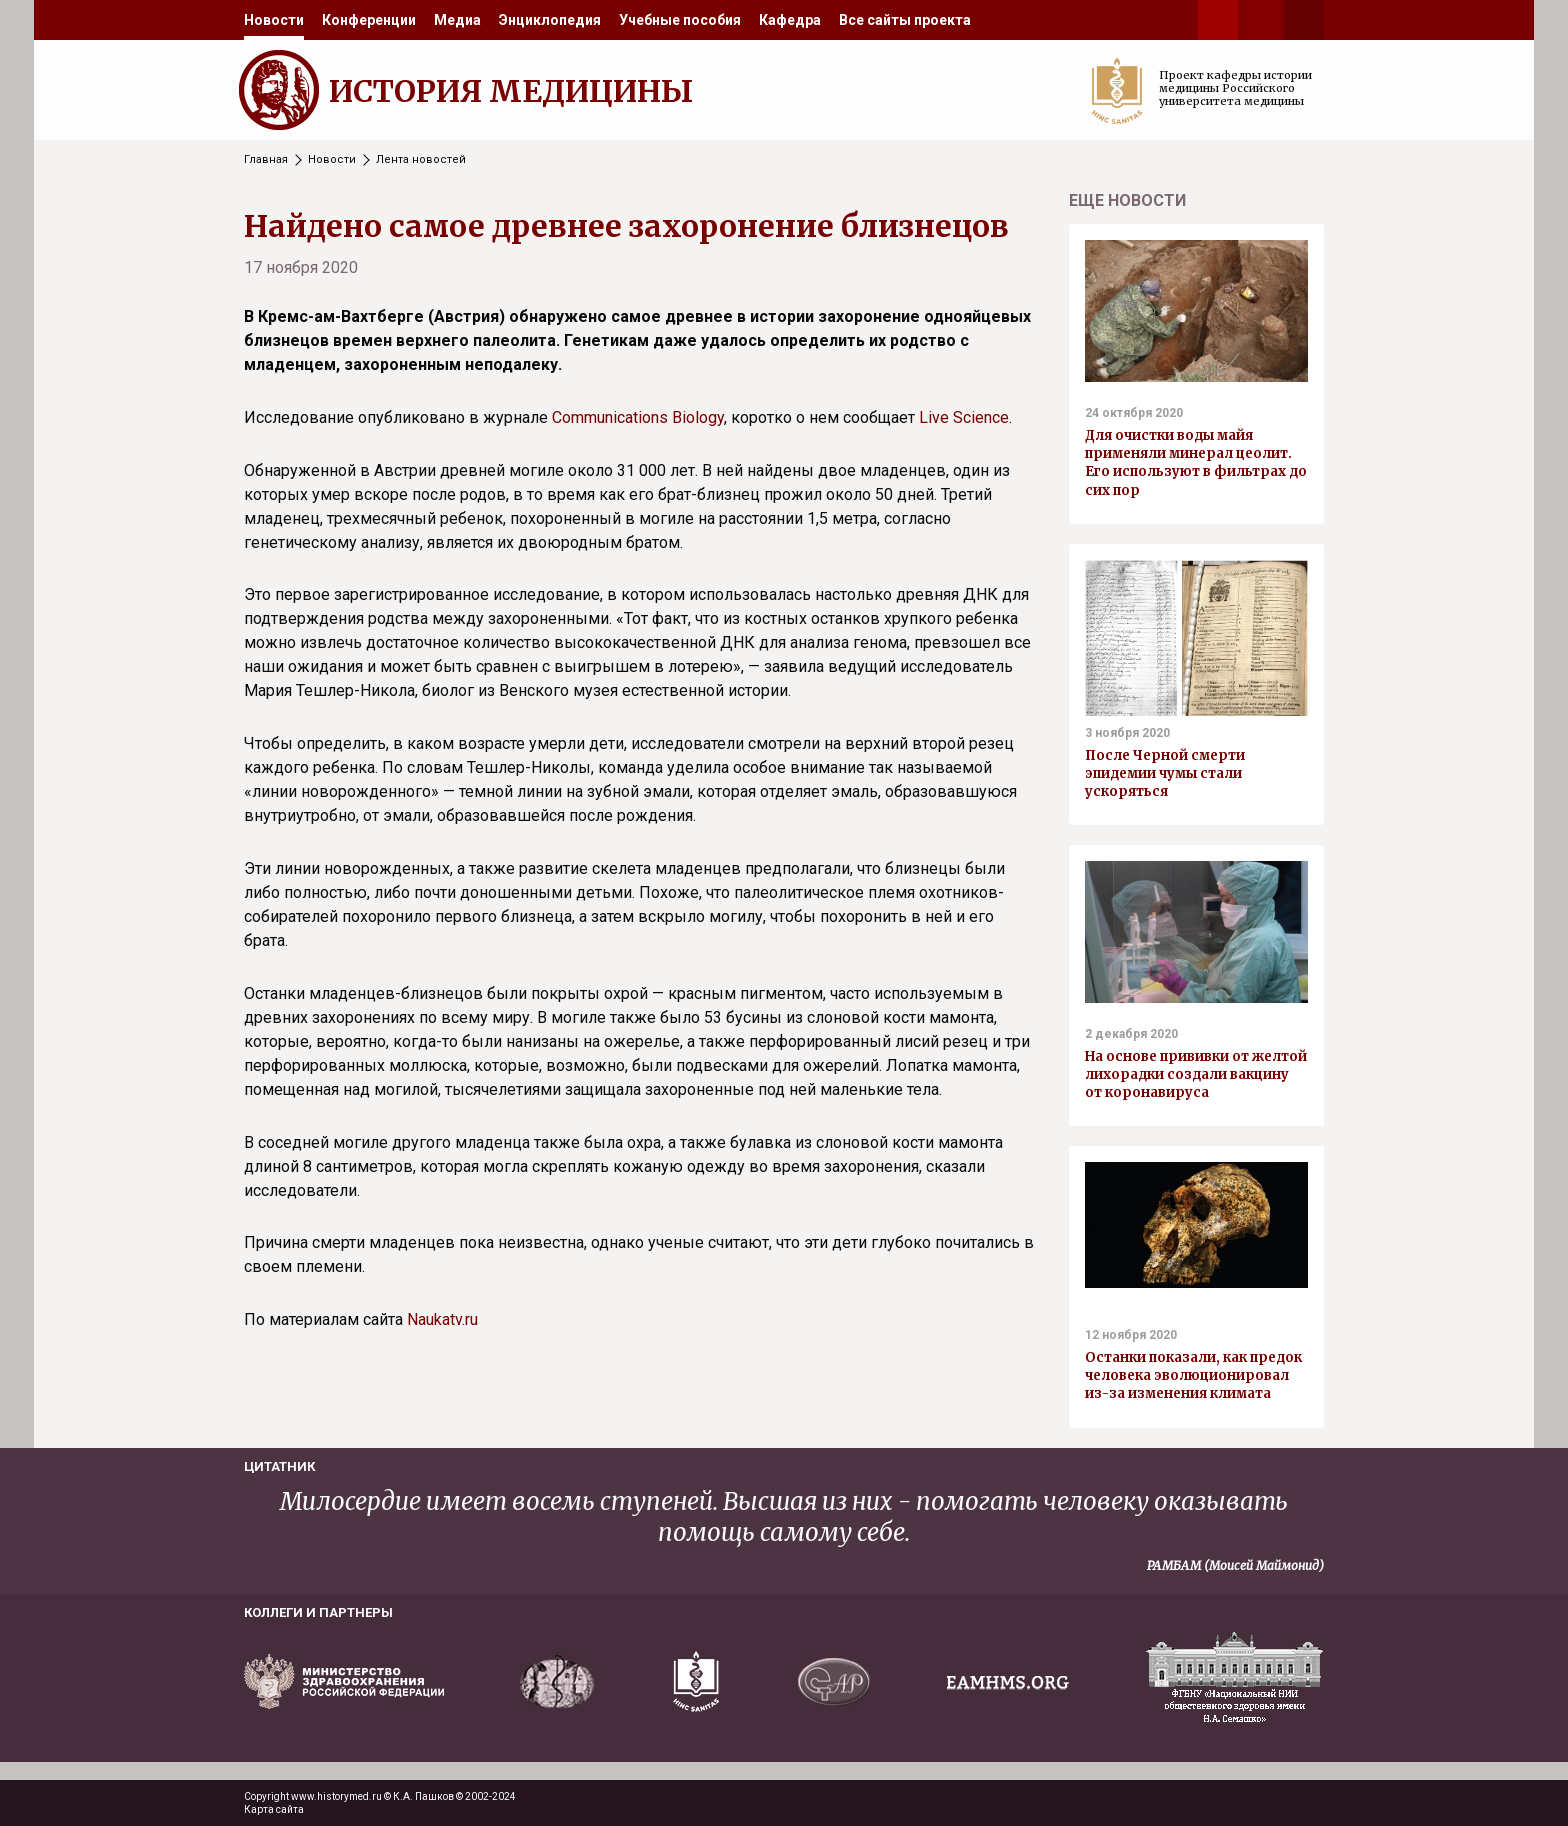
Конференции (369, 20)
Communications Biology (638, 417)
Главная (266, 159)
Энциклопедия (550, 20)
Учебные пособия (680, 20)
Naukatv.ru (442, 1319)
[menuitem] (274, 20)
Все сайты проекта (905, 20)
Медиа (457, 20)
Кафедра (790, 20)
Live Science (964, 417)
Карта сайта (274, 1809)
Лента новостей (421, 159)
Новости (274, 20)
